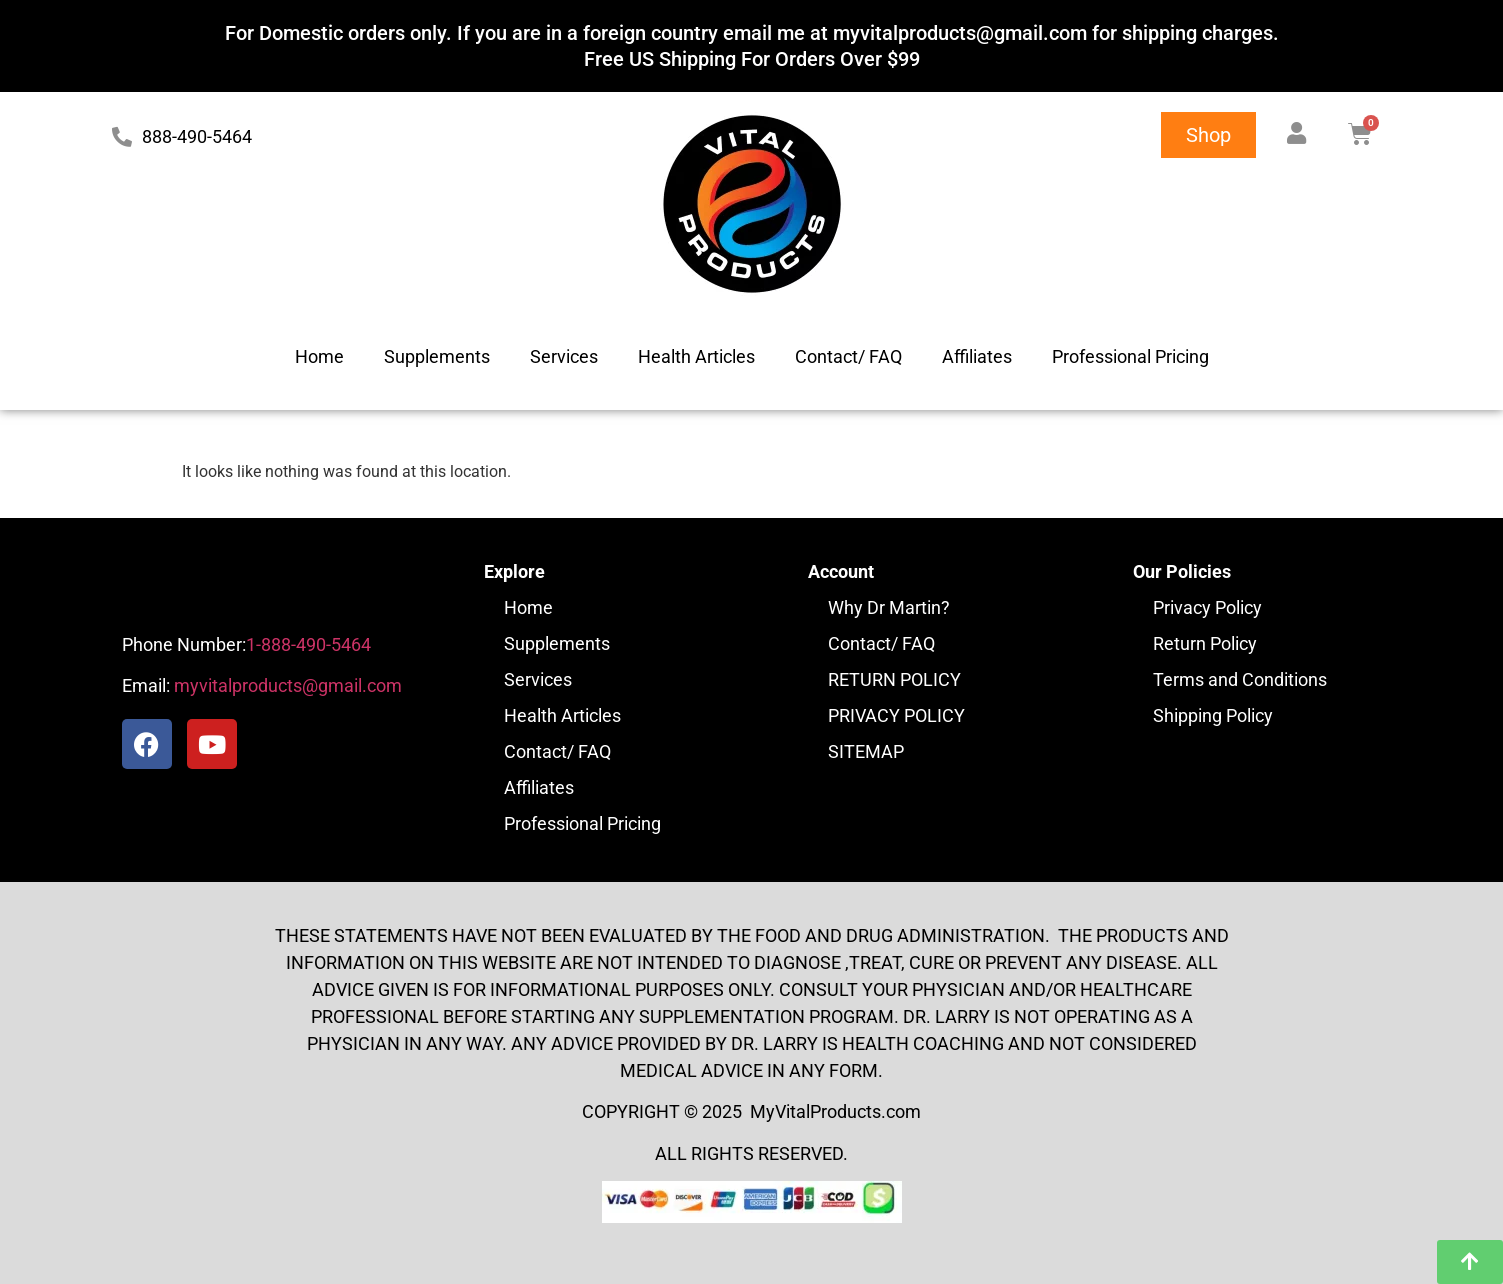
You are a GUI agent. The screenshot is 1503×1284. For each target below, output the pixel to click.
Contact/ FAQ (848, 356)
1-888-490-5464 (308, 644)
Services (564, 356)
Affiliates (977, 356)
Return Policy (1205, 643)
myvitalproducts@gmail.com (286, 685)
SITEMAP (866, 751)
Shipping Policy (1213, 715)
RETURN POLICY (894, 679)
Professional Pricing (1130, 356)
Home (319, 356)
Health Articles (696, 356)
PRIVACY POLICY (896, 715)
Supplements (437, 356)
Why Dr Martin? (889, 607)
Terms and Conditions (1240, 679)
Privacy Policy (1207, 607)
